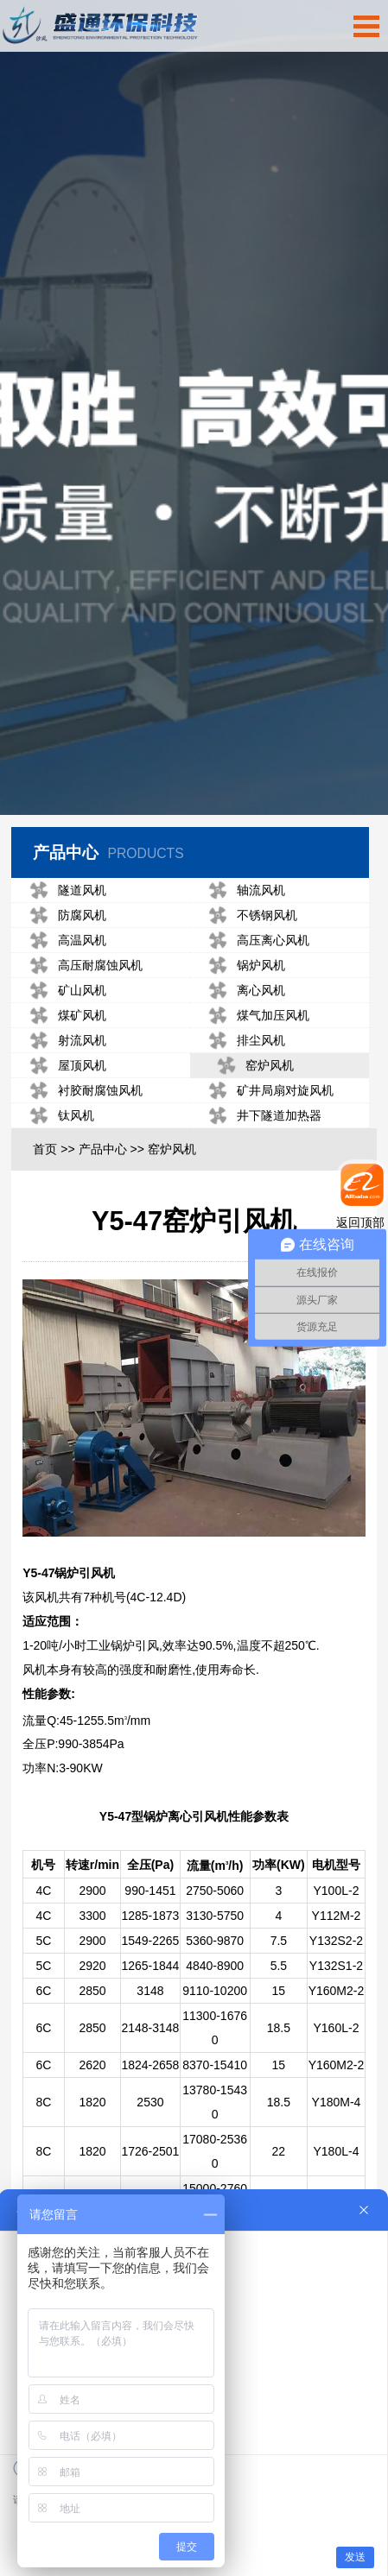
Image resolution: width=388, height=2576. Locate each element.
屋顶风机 (65, 1101)
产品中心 (103, 1185)
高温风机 (65, 976)
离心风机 (243, 1026)
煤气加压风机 (255, 1051)
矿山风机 (65, 1026)
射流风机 (65, 1076)
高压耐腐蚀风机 (83, 1001)
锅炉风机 (243, 1001)
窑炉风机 (254, 1101)
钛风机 (59, 1152)
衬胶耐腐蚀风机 (83, 1127)
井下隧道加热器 (261, 1152)
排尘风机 (243, 1076)
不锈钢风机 (249, 951)
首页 (45, 1185)
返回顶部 (360, 1222)
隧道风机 (65, 926)
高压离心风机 (255, 976)
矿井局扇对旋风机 (268, 1127)
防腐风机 (65, 951)
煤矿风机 (65, 1051)
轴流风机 (243, 926)
